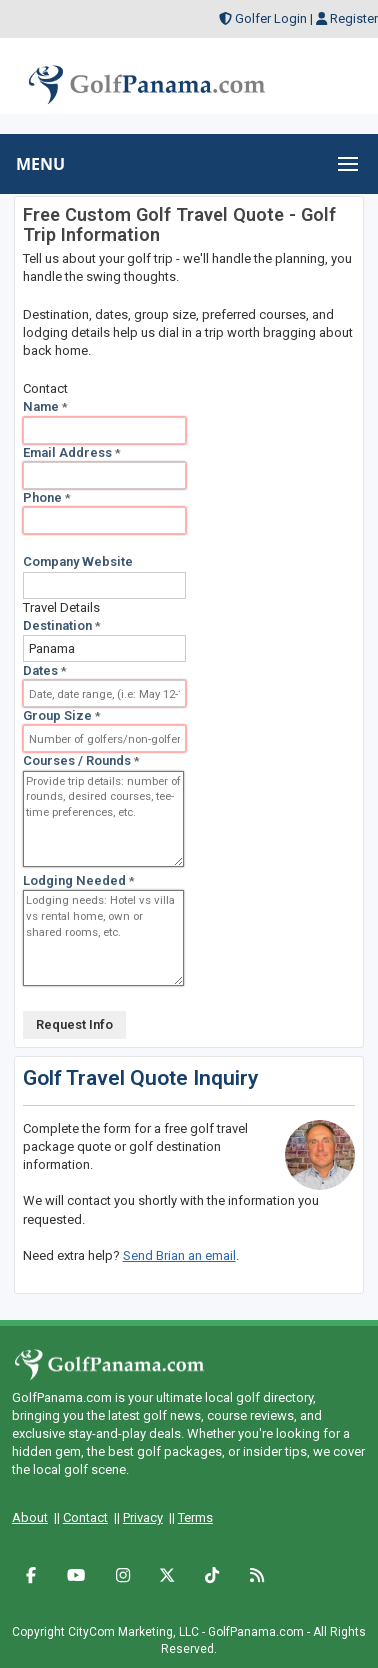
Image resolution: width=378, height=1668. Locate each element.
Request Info (74, 1024)
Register (354, 18)
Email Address (72, 452)
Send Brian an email (179, 1255)
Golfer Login (271, 18)
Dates (45, 670)
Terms (195, 1517)
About (30, 1517)
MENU (40, 164)
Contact (85, 1517)
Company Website (78, 561)
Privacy (143, 1517)
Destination (62, 625)
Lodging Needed (79, 880)
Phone (47, 497)
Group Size (62, 715)
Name (45, 406)
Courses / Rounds (81, 760)
